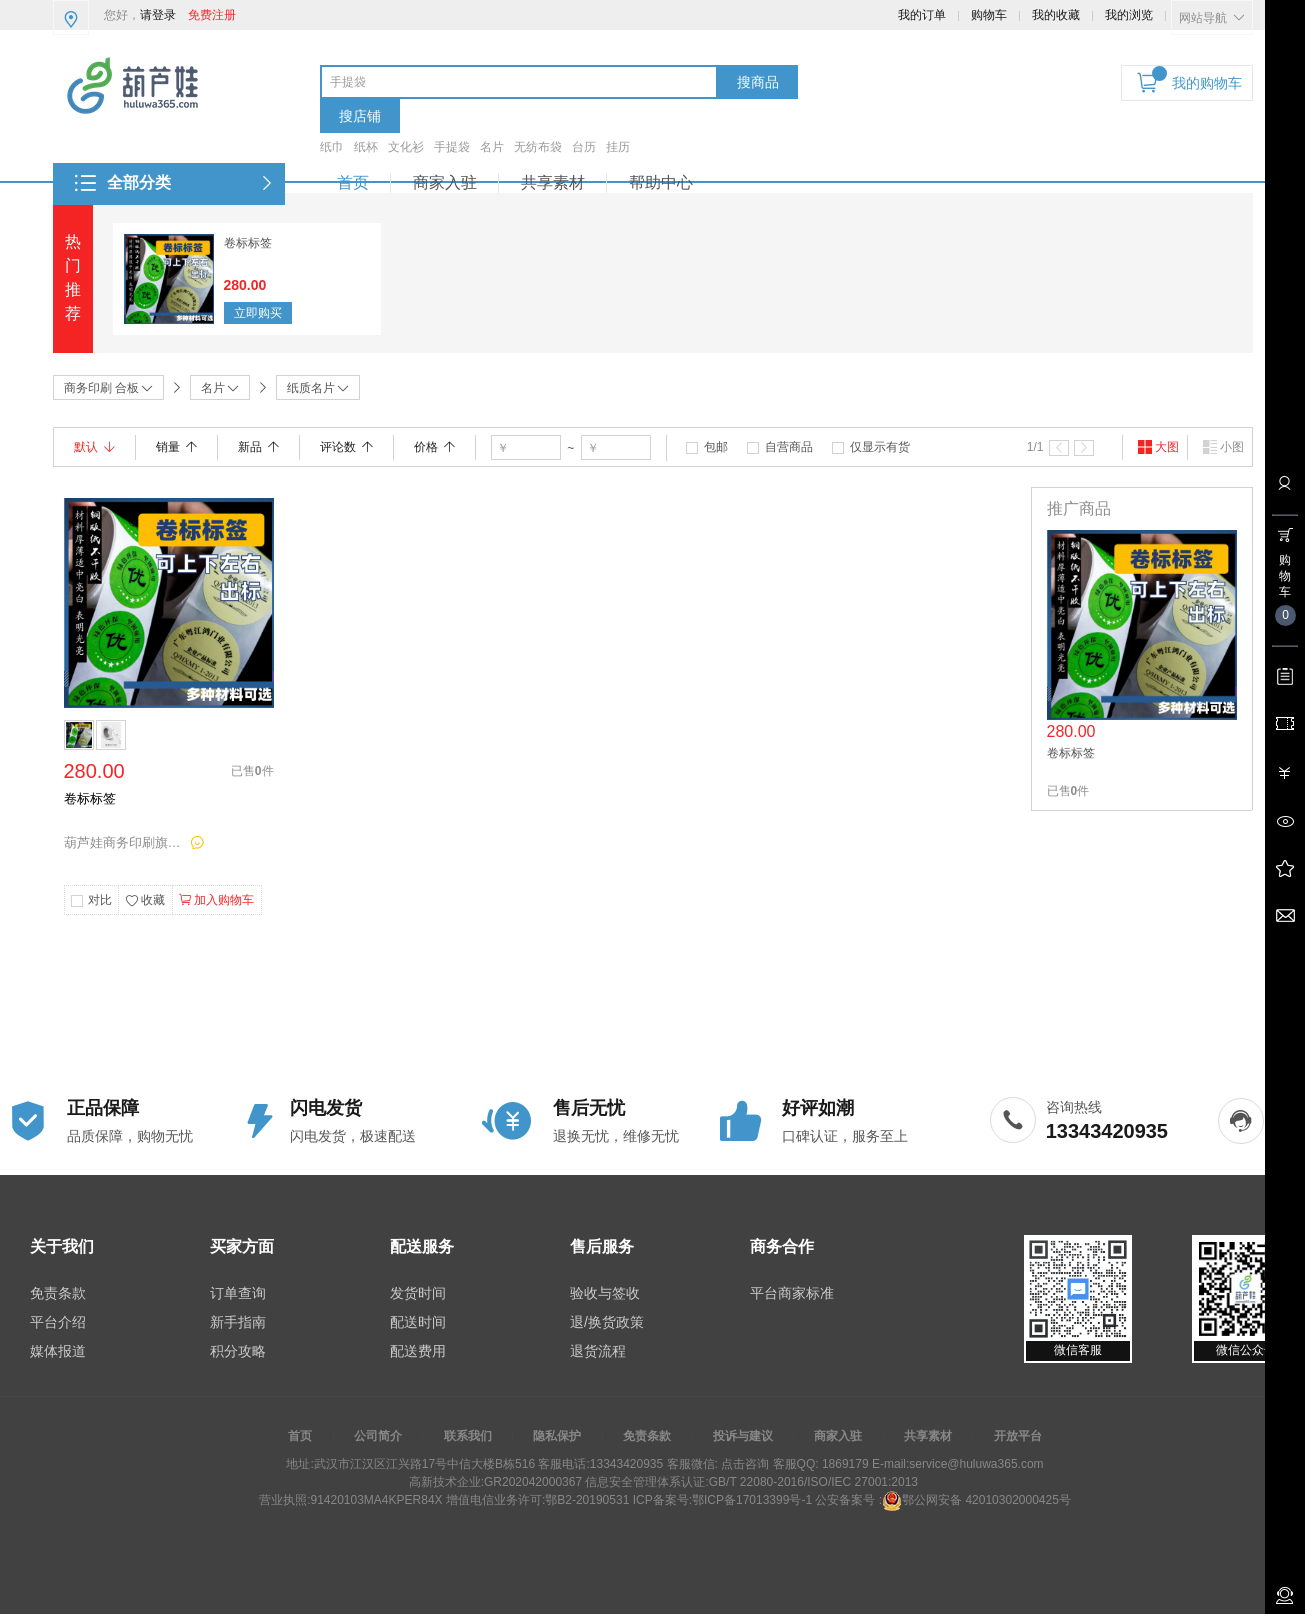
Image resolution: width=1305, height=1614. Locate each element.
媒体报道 (58, 1351)
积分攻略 (238, 1351)
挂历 (618, 147)
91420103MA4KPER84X (376, 1500)
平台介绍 (58, 1322)
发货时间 (418, 1293)
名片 (492, 147)
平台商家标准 (792, 1293)
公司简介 (378, 1436)
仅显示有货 (880, 447)
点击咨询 (743, 1464)
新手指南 (238, 1322)
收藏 (145, 901)
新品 (258, 447)
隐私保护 (557, 1436)
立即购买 (258, 313)
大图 (1158, 447)
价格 (434, 447)
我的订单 (922, 15)
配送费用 (418, 1351)
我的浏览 (1129, 15)
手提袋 (452, 147)
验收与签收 (605, 1293)
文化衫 (406, 147)
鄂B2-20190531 (587, 1500)
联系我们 (468, 1436)
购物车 (989, 15)
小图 (1223, 447)
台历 (584, 147)
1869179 (844, 1464)
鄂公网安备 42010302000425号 (976, 1500)
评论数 (346, 447)
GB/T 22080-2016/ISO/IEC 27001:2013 (813, 1482)
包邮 (716, 447)
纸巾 (332, 147)
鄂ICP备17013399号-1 (752, 1500)
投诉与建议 (743, 1436)
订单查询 (238, 1293)
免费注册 (212, 15)
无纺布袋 (538, 147)
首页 (353, 182)
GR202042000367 (533, 1482)
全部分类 (139, 182)
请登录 (158, 15)
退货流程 (598, 1351)
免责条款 (58, 1293)
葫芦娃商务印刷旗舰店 (124, 842)
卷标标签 (248, 243)
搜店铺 (360, 116)
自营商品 (789, 447)
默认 (94, 447)
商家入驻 (445, 182)
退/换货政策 (607, 1322)
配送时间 (418, 1322)
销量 (176, 447)
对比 (100, 900)
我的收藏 (1056, 15)
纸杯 (366, 147)
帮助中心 (661, 182)
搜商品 (758, 82)
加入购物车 (216, 900)
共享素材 (553, 182)
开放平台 (1018, 1436)
